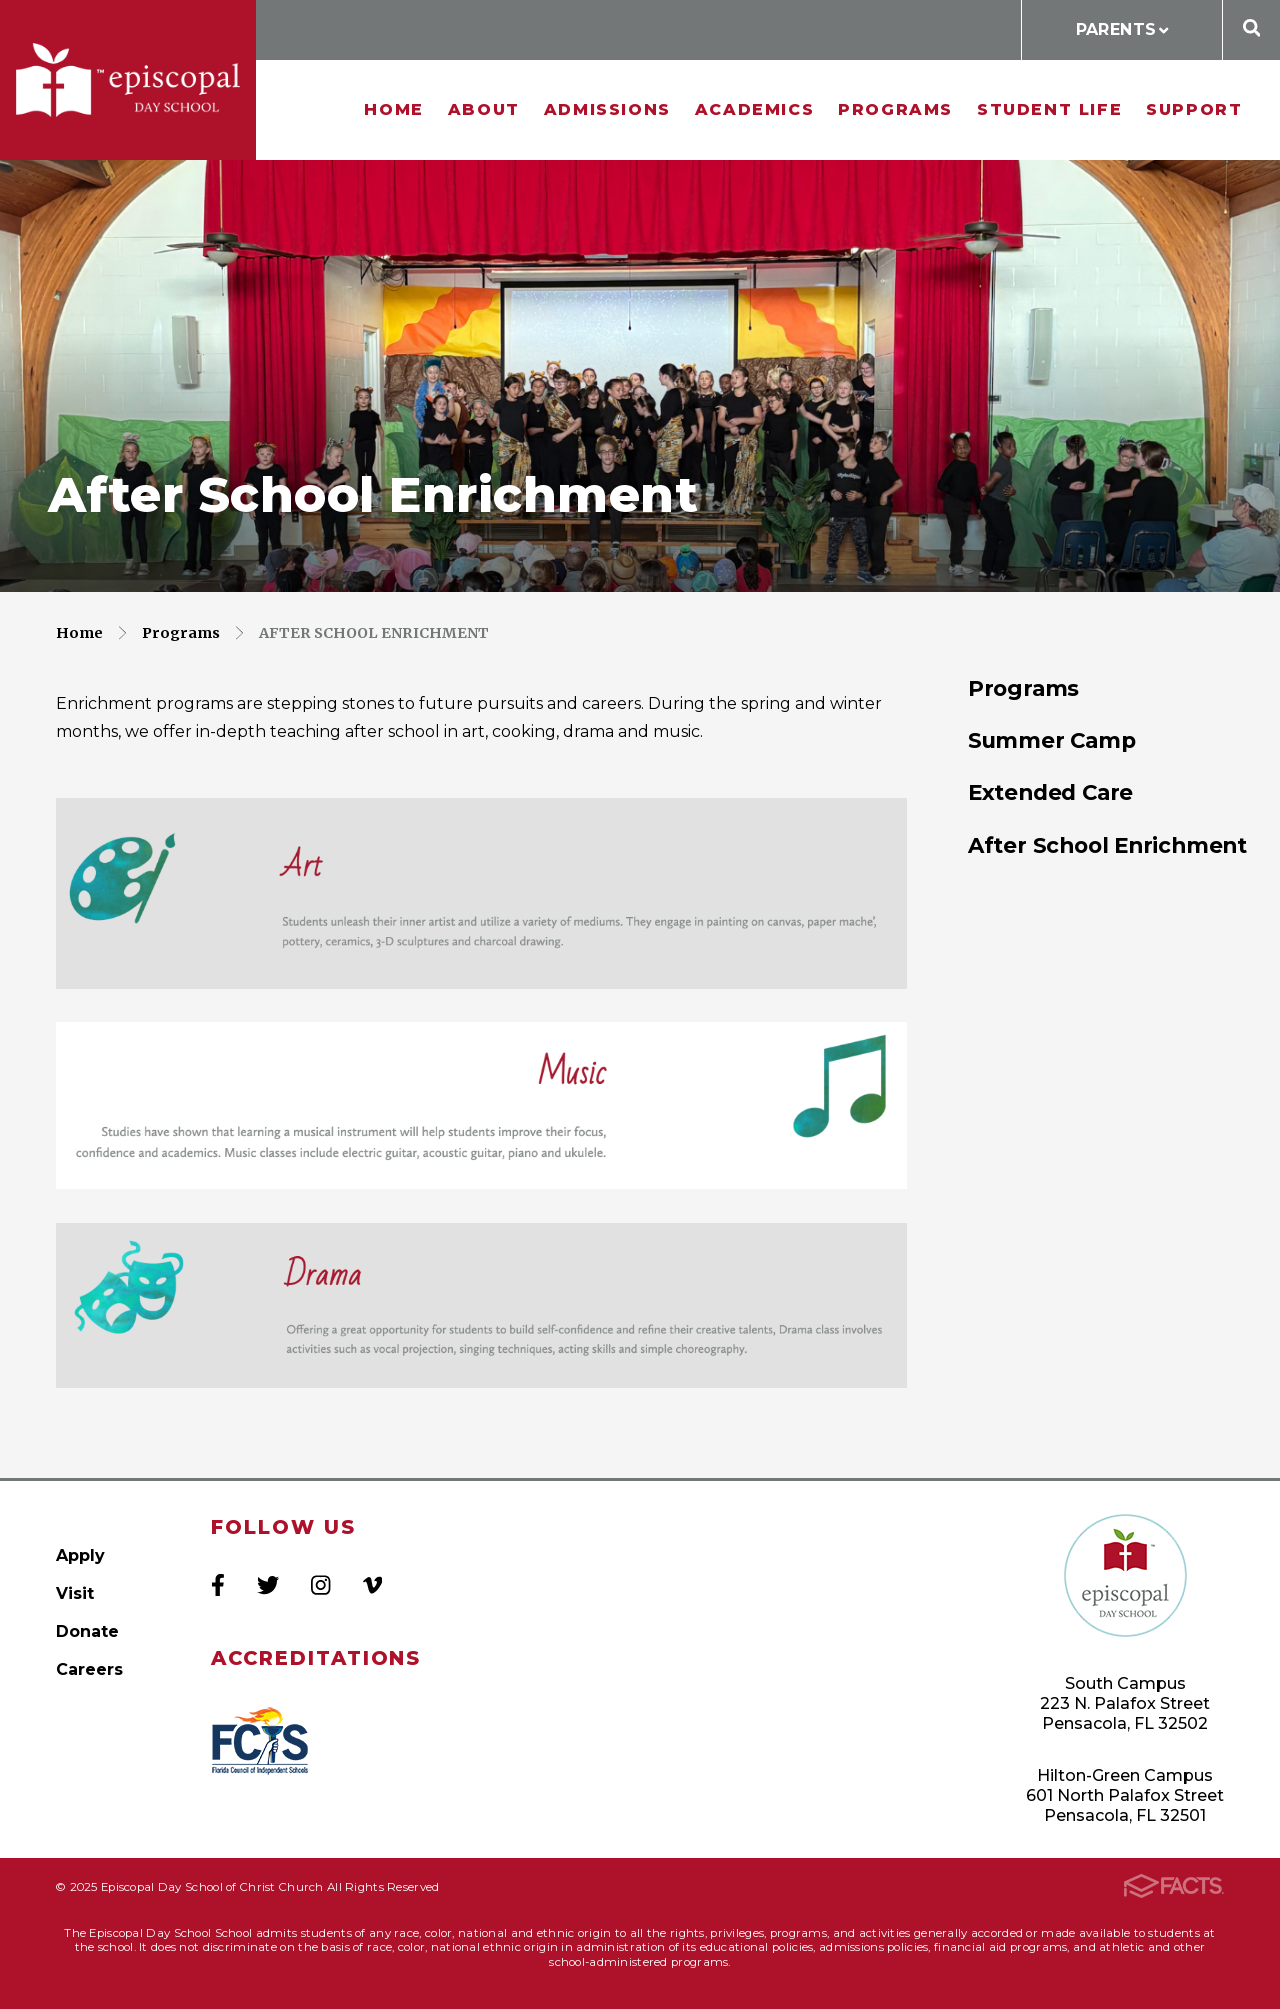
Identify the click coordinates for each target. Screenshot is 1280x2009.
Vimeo (372, 1585)
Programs (895, 109)
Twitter (268, 1585)
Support (1194, 109)
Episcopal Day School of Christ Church (128, 80)
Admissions (607, 109)
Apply (80, 1555)
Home (393, 109)
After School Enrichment (374, 633)
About (484, 109)
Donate (87, 1631)
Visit (75, 1593)
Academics (754, 109)
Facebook (218, 1585)
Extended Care (1050, 792)
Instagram (320, 1585)
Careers (89, 1669)
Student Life (1049, 109)
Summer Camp (1052, 740)
